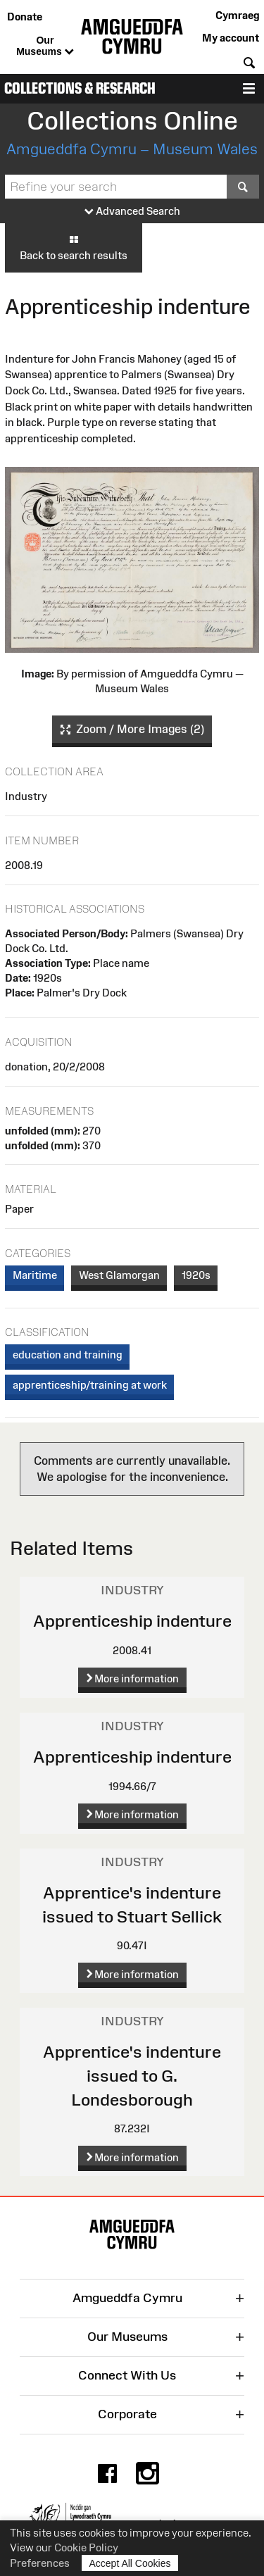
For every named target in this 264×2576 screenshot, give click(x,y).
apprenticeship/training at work (90, 1385)
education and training (67, 1355)
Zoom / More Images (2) (132, 730)
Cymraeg (237, 15)
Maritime (35, 1275)
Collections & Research (80, 88)
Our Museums (44, 46)
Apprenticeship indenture (132, 1620)
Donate (24, 17)
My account (230, 38)
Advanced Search (132, 211)
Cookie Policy (86, 2547)
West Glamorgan (119, 1275)
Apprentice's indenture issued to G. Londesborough (132, 2075)
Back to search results (73, 247)
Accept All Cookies (130, 2563)
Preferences (40, 2563)
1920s (196, 1275)
